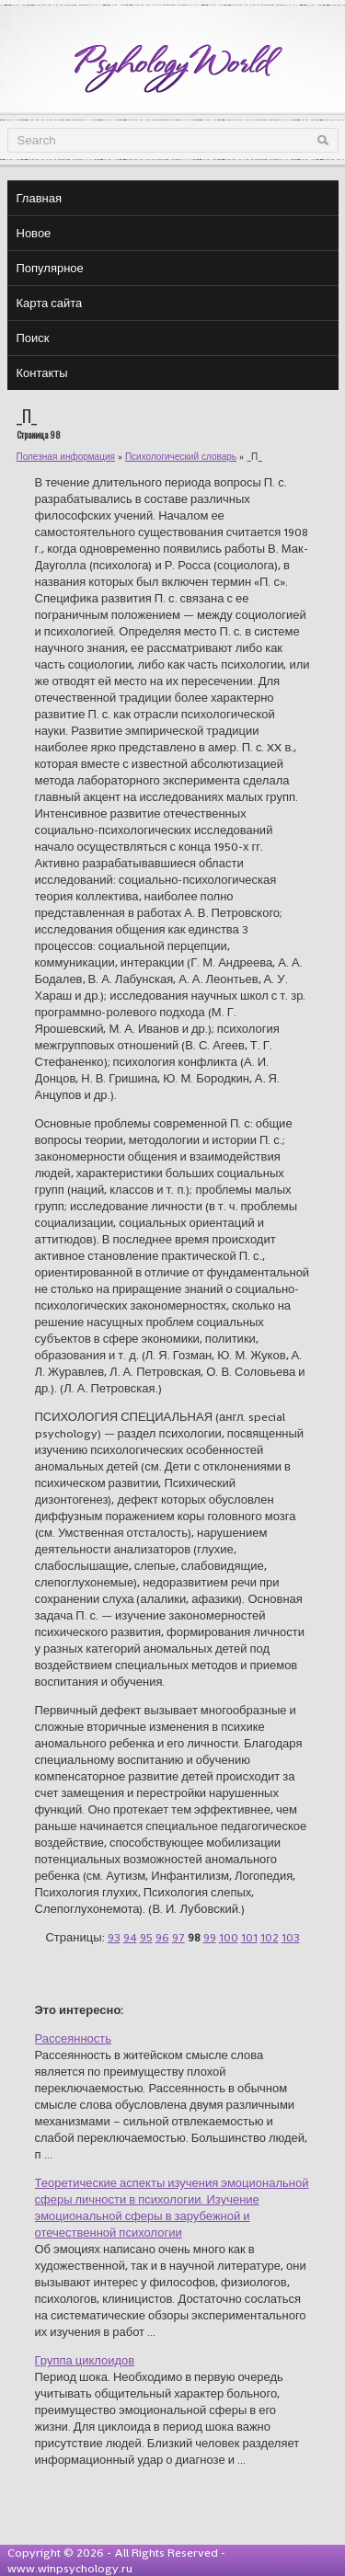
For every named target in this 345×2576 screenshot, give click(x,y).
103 (291, 1937)
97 (178, 1937)
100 (228, 1937)
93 (114, 1937)
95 (146, 1937)
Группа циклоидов (85, 2360)
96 (162, 1937)
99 (209, 1937)
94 (130, 1937)
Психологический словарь (180, 457)
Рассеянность (73, 2038)
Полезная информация (66, 457)
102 (269, 1937)
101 (249, 1937)
